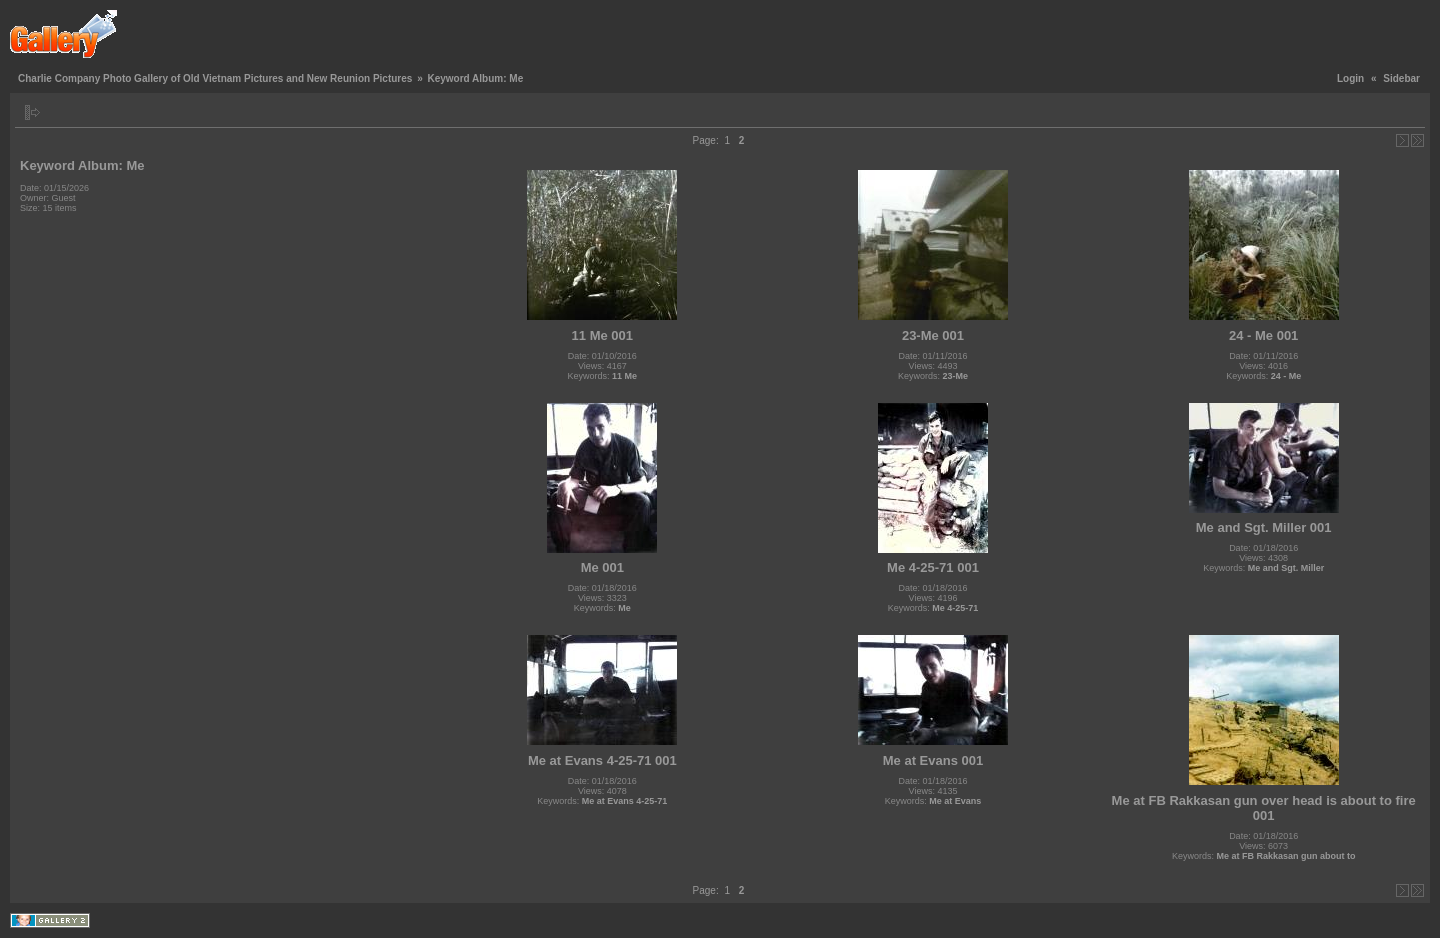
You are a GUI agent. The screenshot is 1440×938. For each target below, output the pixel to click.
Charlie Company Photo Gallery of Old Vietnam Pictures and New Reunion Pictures (215, 78)
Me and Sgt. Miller (1286, 568)
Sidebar (1401, 78)
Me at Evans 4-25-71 (625, 801)
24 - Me (1286, 376)
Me (624, 608)
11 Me (624, 376)
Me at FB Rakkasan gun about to (1285, 856)
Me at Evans (955, 801)
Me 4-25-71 (955, 608)
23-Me (955, 376)
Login (1350, 78)
